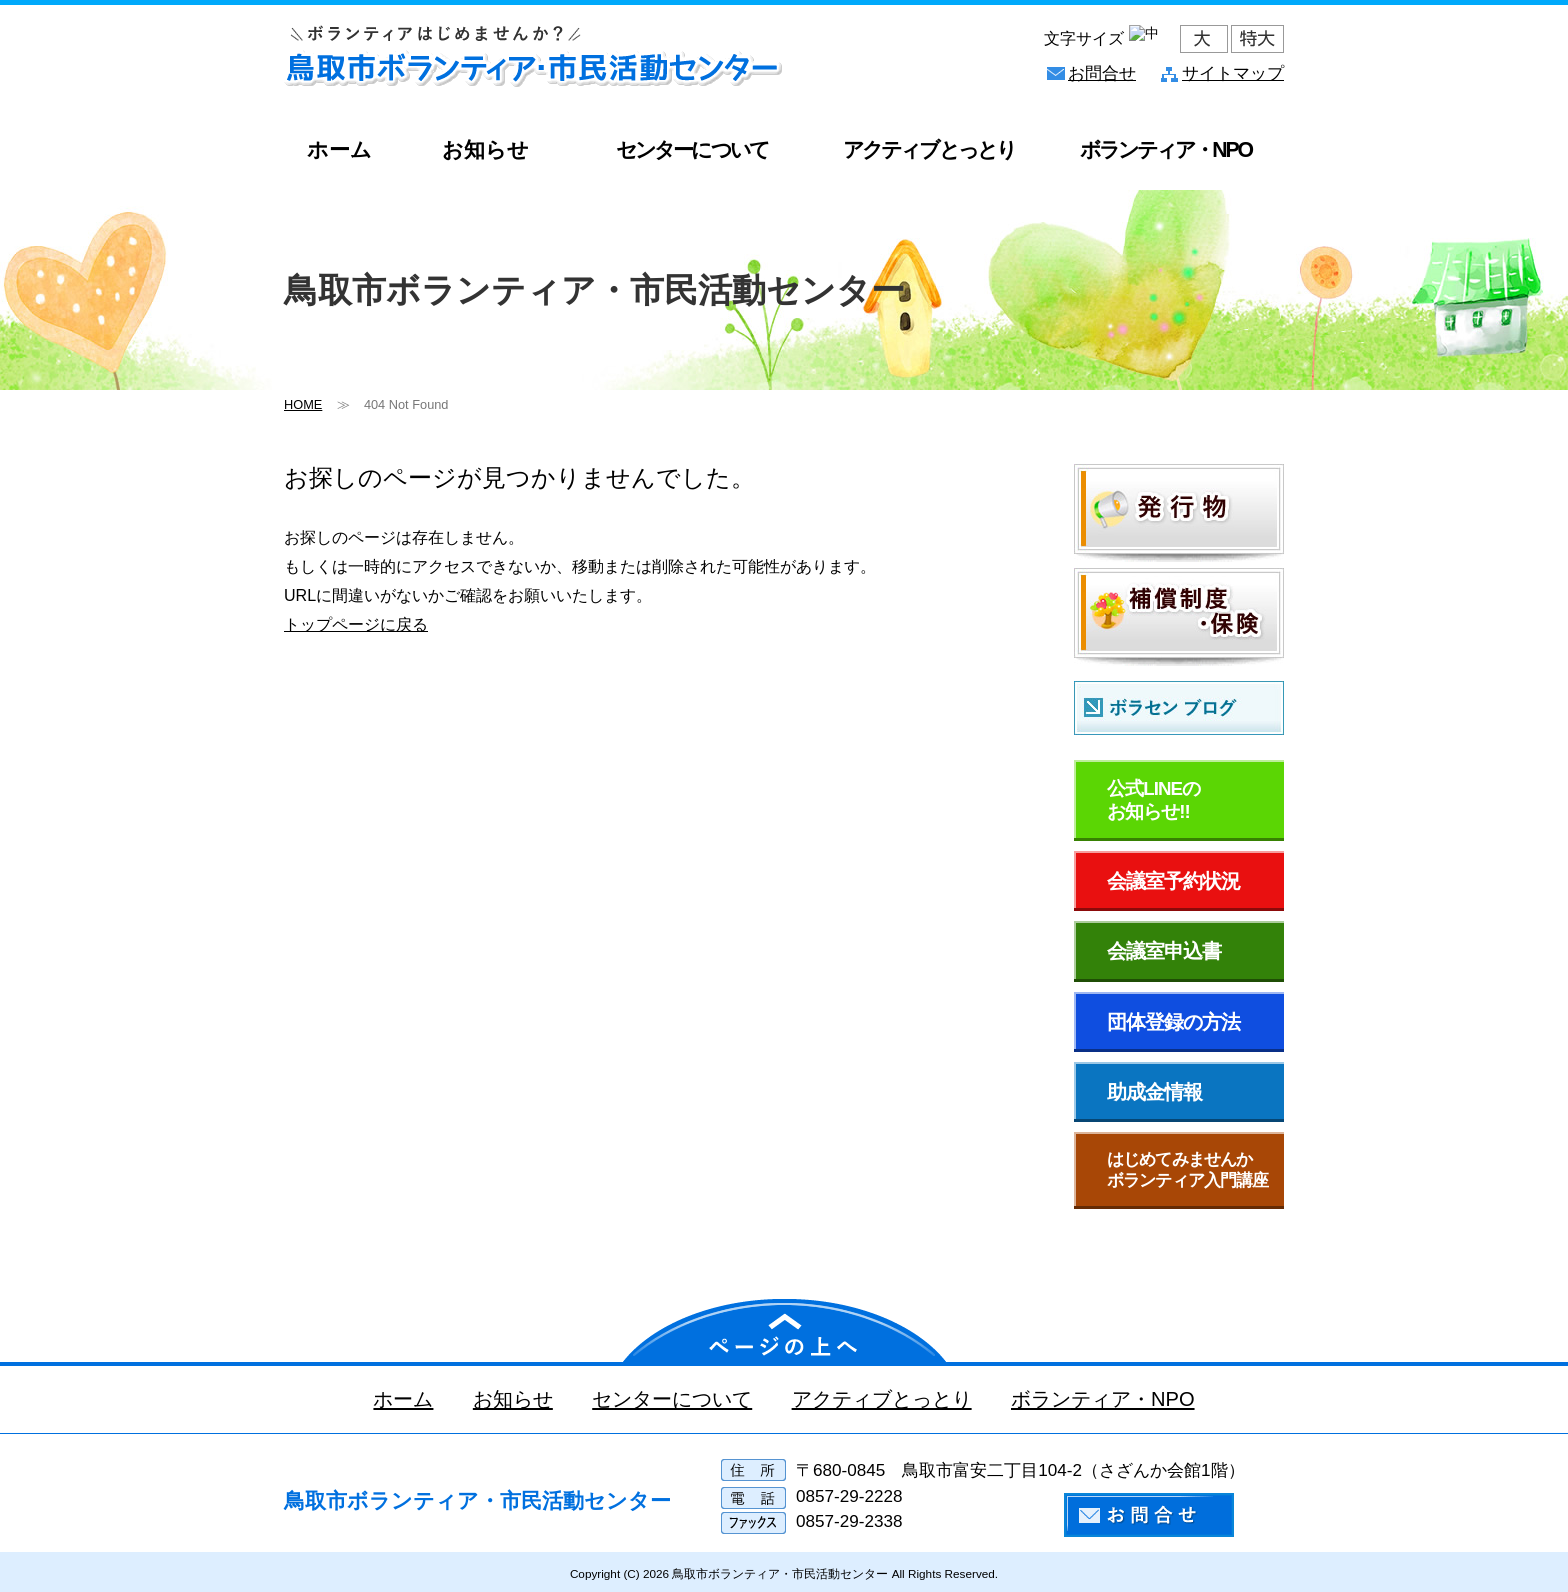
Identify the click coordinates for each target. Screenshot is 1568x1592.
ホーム (339, 150)
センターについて (691, 150)
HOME (303, 404)
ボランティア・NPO (1104, 1399)
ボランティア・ (1166, 150)
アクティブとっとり (928, 150)
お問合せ (1102, 73)
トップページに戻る (356, 624)
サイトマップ (1233, 73)
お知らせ (485, 150)
